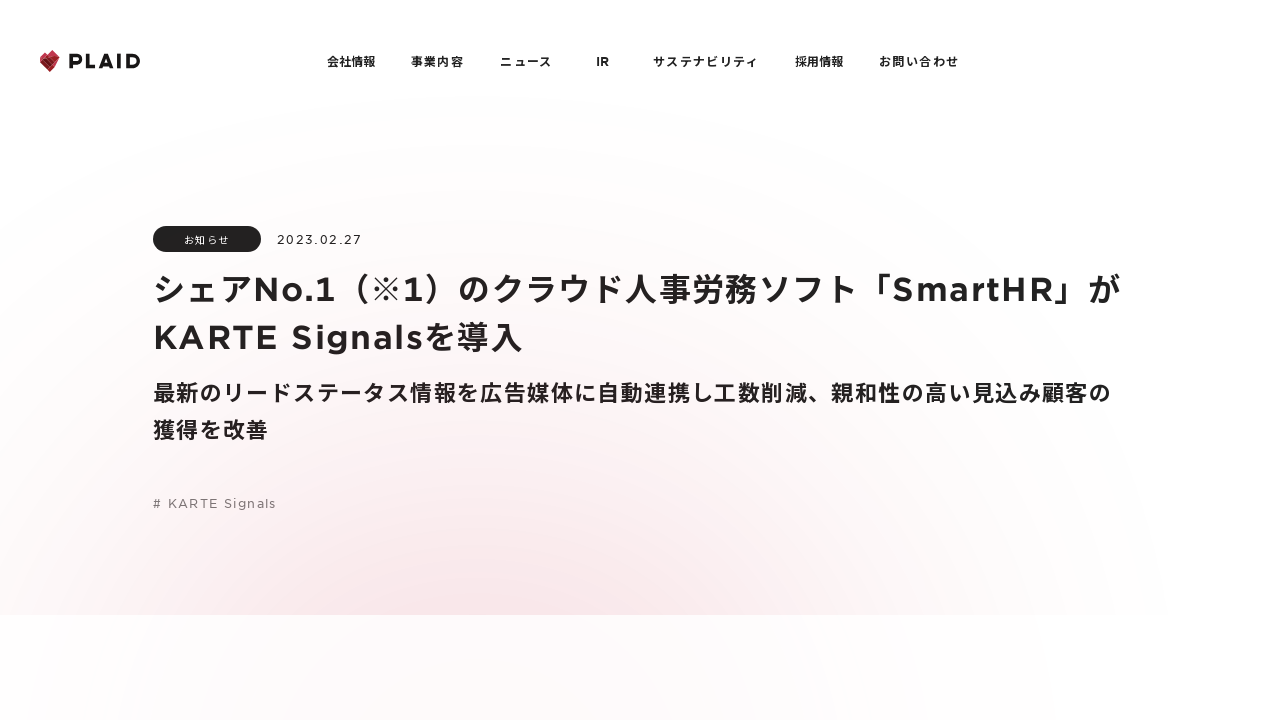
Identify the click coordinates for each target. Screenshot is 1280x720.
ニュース (526, 61)
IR (602, 61)
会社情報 (351, 61)
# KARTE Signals (215, 503)
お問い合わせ (919, 61)
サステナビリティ (706, 61)
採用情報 (819, 61)
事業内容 (438, 61)
